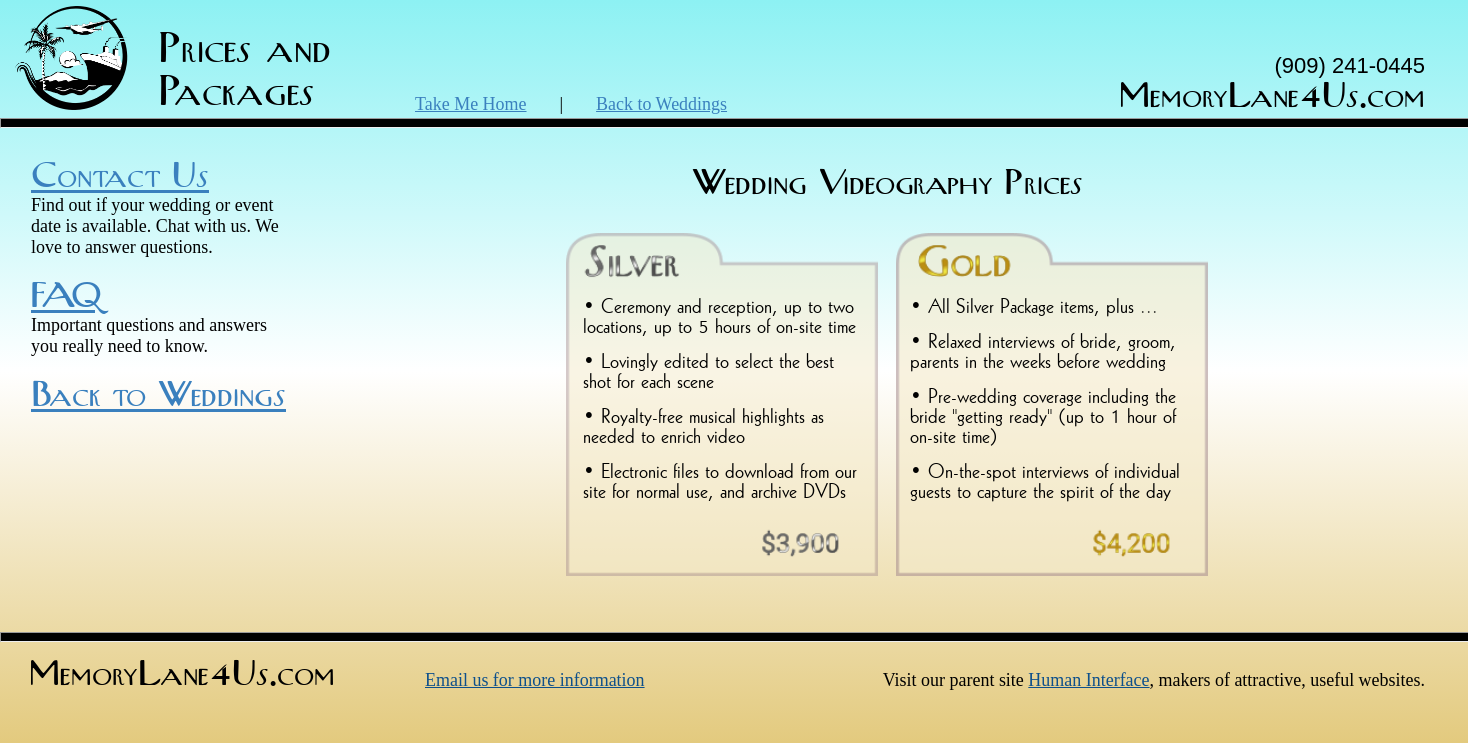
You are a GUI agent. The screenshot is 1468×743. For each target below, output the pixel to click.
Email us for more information (535, 680)
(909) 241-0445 (1350, 65)
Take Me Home (471, 104)
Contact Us (120, 177)
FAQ (66, 297)
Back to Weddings (661, 104)
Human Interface (1088, 680)
